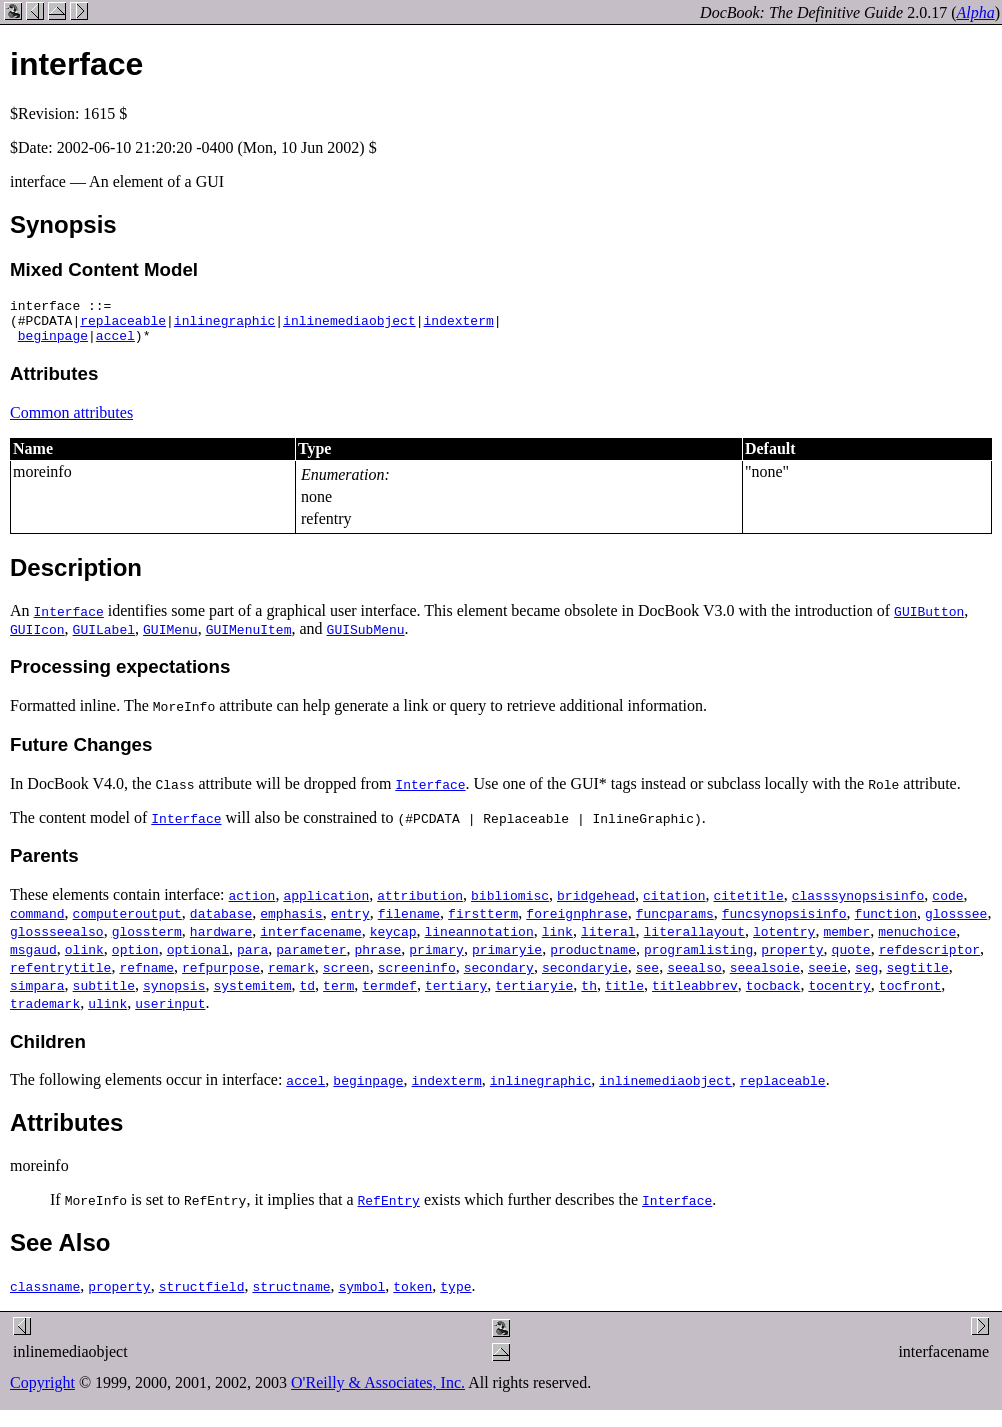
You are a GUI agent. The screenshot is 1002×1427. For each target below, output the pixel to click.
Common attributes (71, 421)
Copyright (42, 1391)
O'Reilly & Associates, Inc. (378, 1391)
